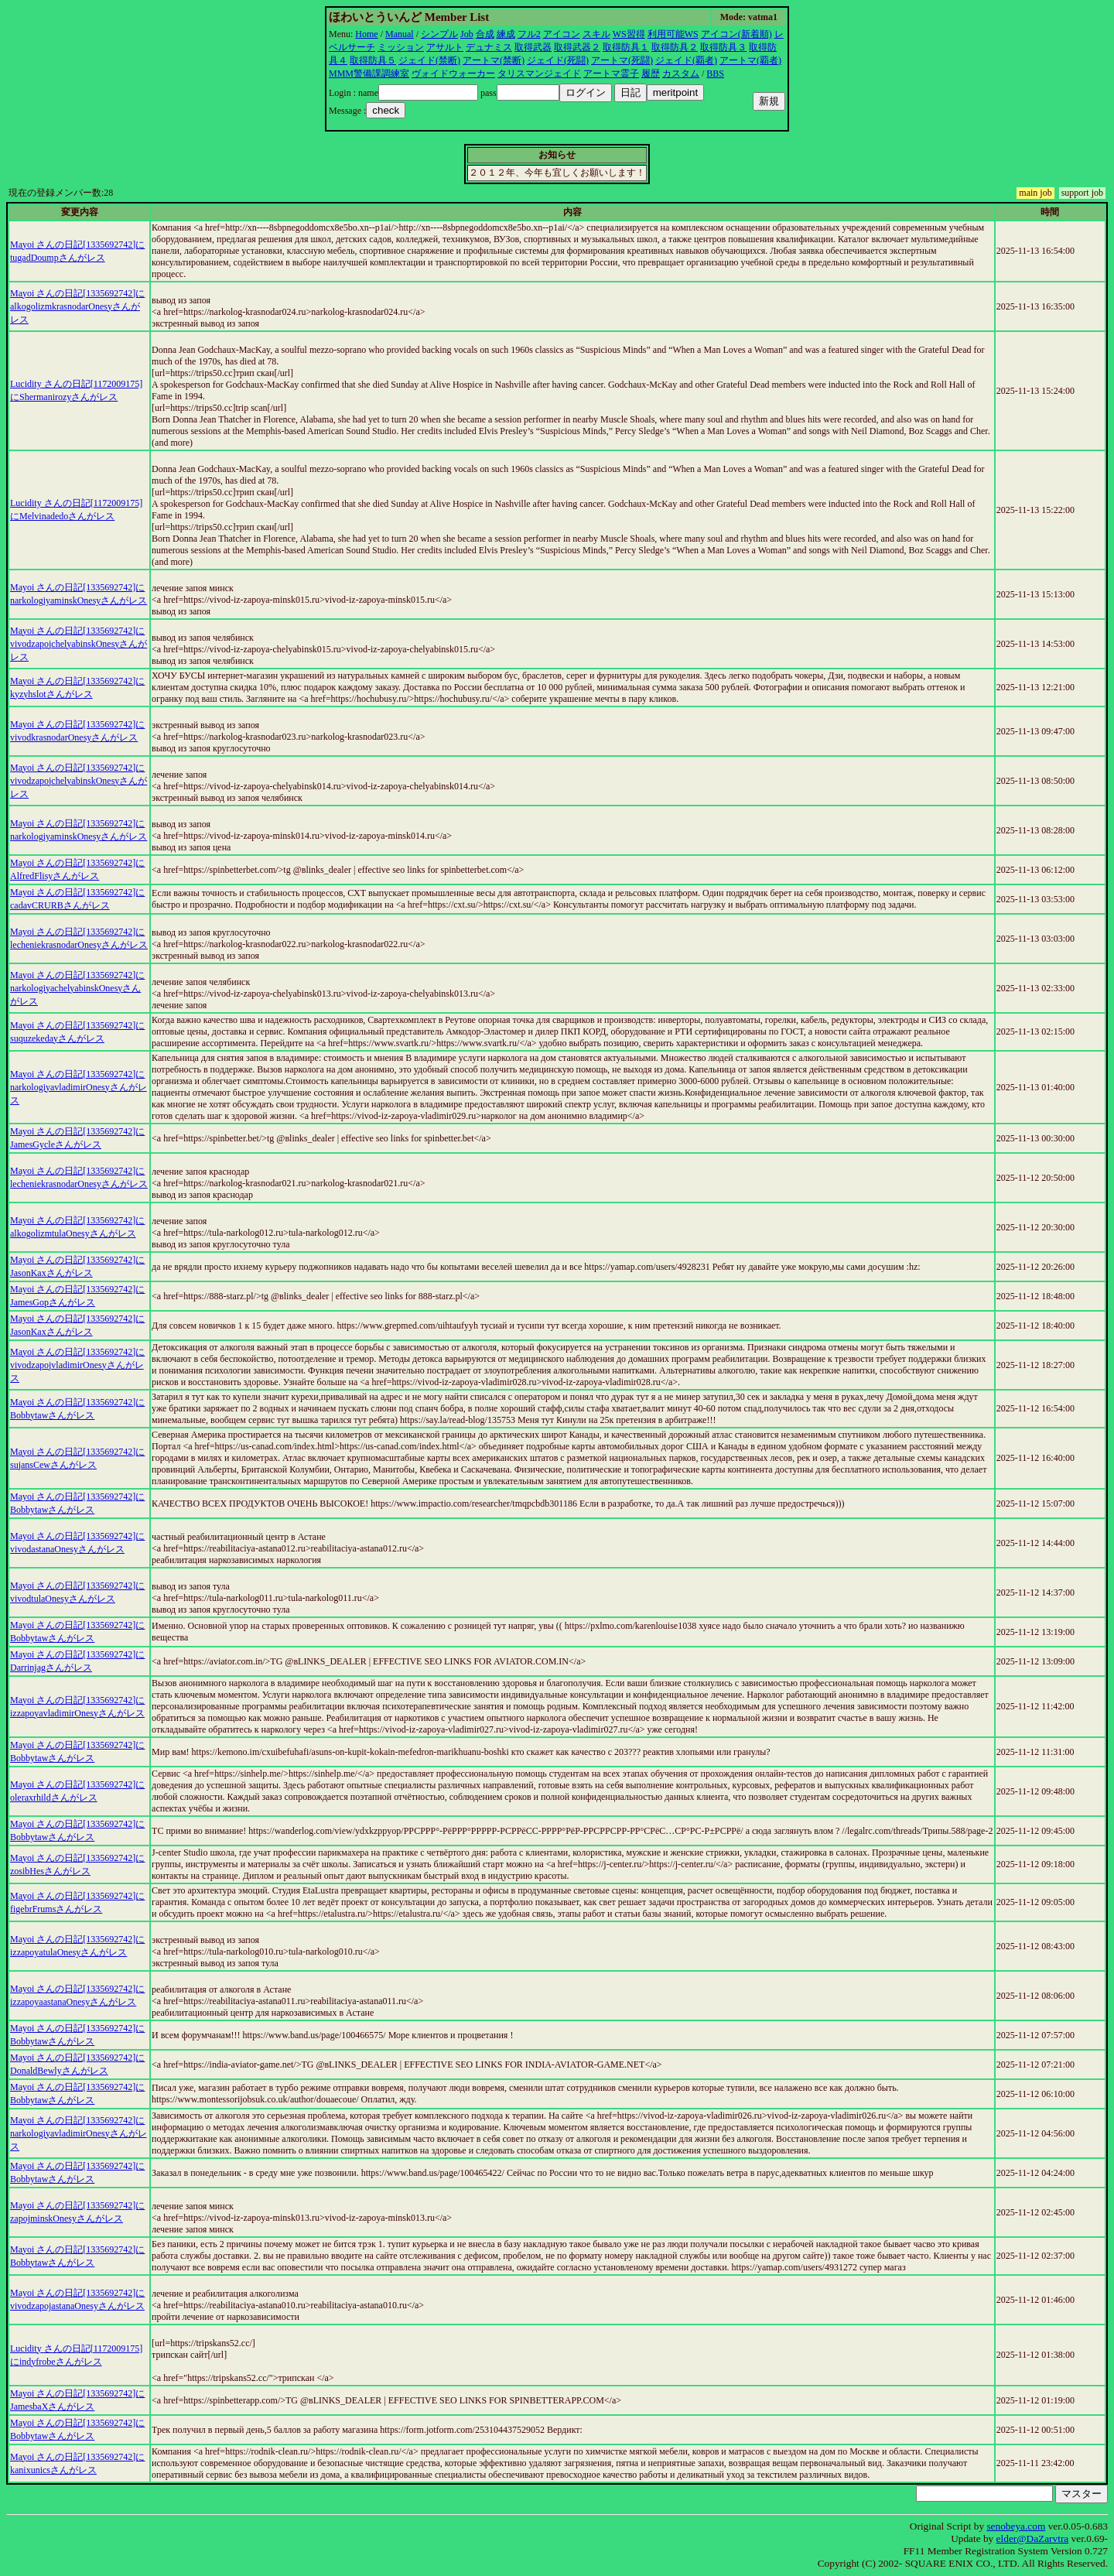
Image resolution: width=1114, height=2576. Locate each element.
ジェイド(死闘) (558, 60)
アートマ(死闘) (622, 60)
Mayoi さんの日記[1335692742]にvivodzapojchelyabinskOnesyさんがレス (78, 643)
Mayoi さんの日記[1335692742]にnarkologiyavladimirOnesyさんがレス (78, 1087)
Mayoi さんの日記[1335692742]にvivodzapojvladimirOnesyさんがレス (77, 1365)
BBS (715, 73)
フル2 (529, 34)
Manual (399, 34)
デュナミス (489, 47)
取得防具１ (626, 47)
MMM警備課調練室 (369, 73)
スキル (596, 34)
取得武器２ (577, 47)
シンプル (439, 34)
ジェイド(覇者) (686, 60)
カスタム (680, 73)
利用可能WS (673, 34)
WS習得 (629, 34)
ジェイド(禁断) (429, 60)
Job (466, 34)
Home (366, 34)
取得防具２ (674, 47)
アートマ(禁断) (494, 60)
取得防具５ (373, 60)
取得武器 (533, 47)
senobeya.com (1015, 2526)
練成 (506, 34)
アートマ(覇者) (750, 60)
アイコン (561, 34)
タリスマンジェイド (539, 73)
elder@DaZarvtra (1032, 2538)
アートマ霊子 (611, 73)
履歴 (650, 73)
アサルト (444, 47)
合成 (485, 34)
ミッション (401, 47)
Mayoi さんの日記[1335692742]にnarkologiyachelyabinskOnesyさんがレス (77, 988)
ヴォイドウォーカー (453, 73)
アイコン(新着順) (736, 34)
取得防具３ (723, 47)
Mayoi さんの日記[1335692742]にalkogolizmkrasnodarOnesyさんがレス (77, 306)
